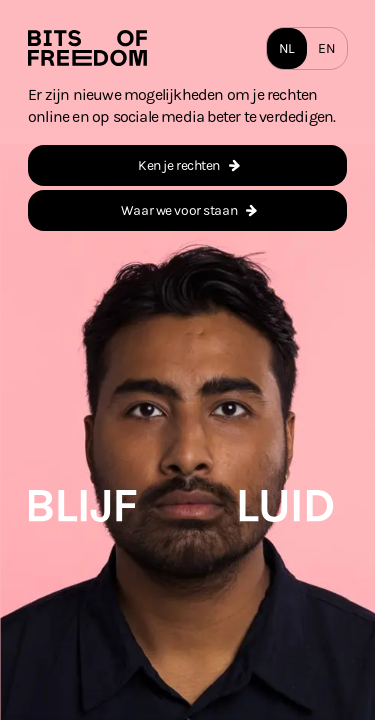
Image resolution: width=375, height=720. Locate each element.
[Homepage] (87, 48)
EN (326, 48)
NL (287, 48)
